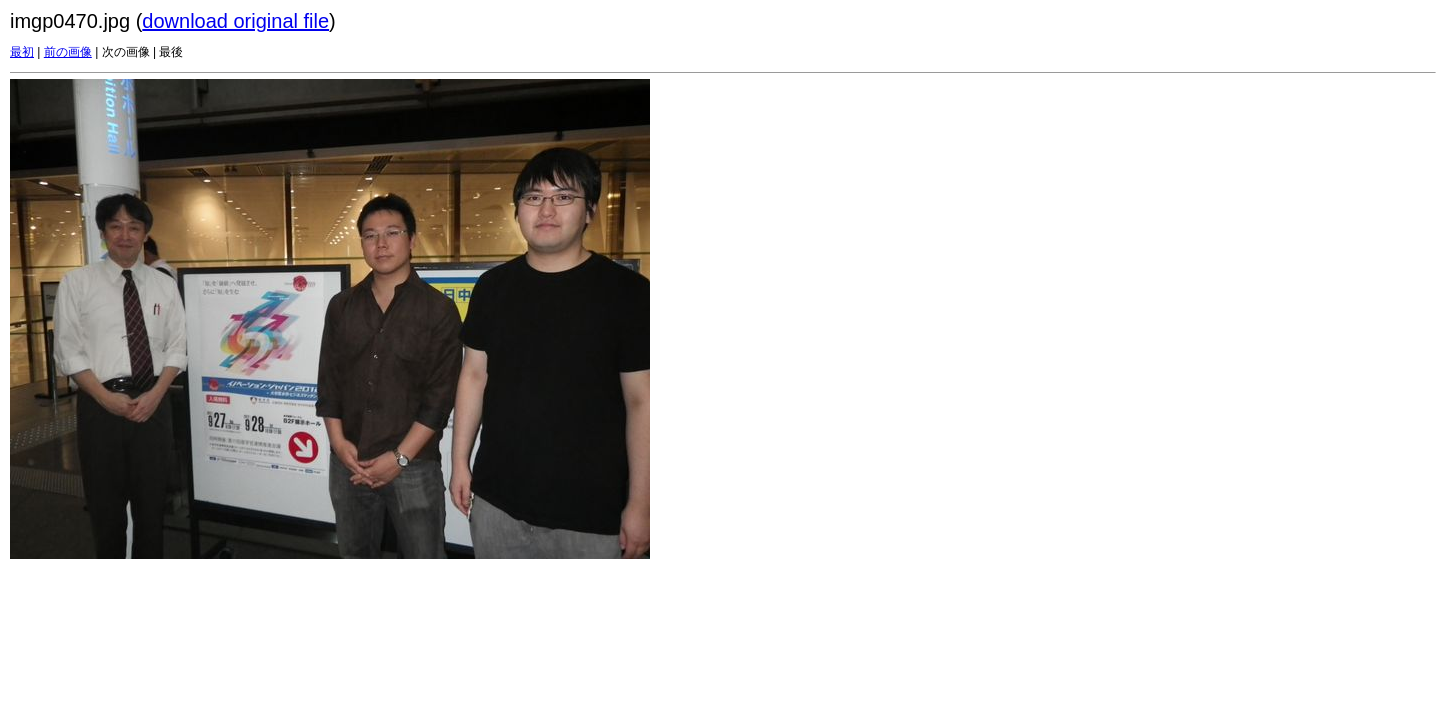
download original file (235, 21)
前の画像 (68, 52)
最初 (22, 52)
